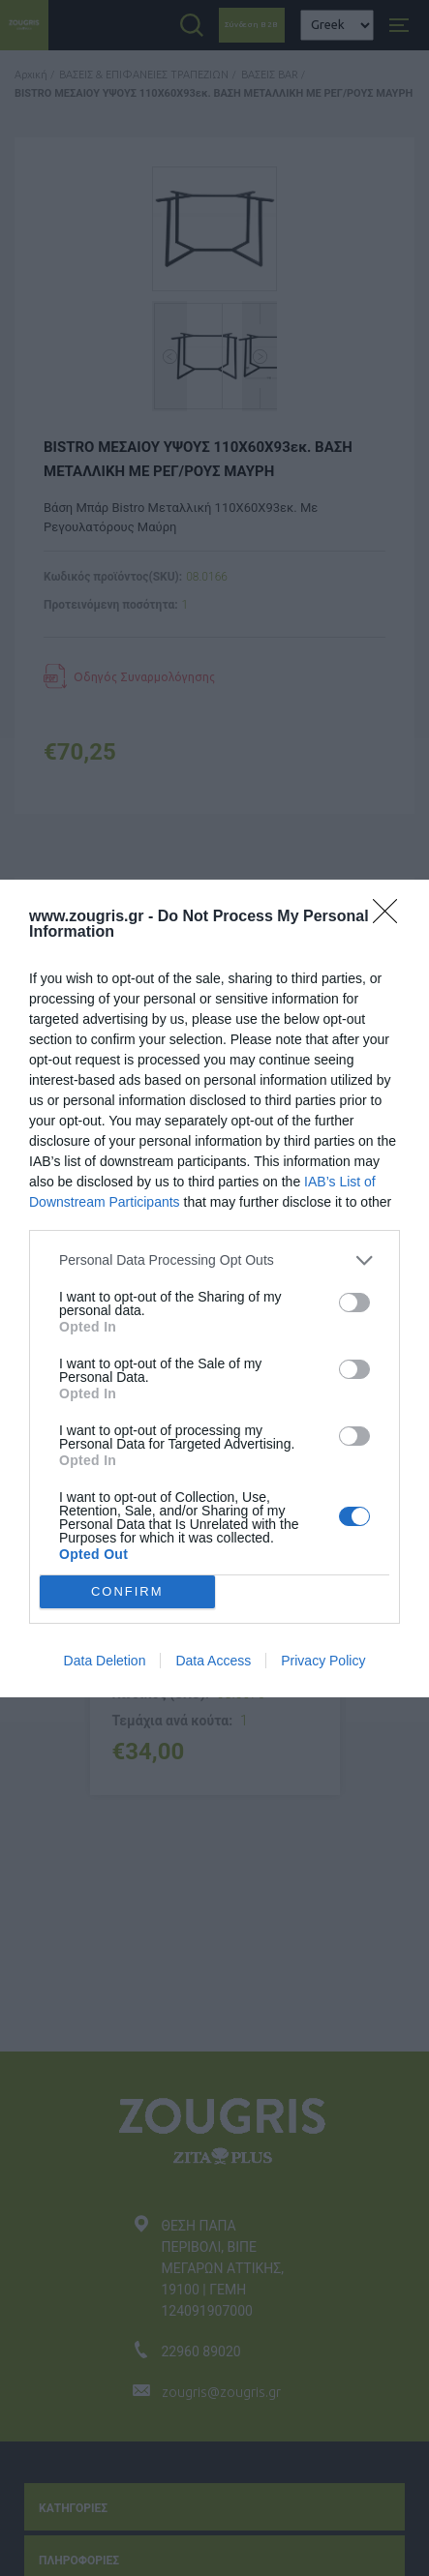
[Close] (391, 917)
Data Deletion (105, 1660)
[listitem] (214, 1260)
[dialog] (214, 1288)
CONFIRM (127, 1590)
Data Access (213, 1660)
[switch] (354, 1302)
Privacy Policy (323, 1660)
